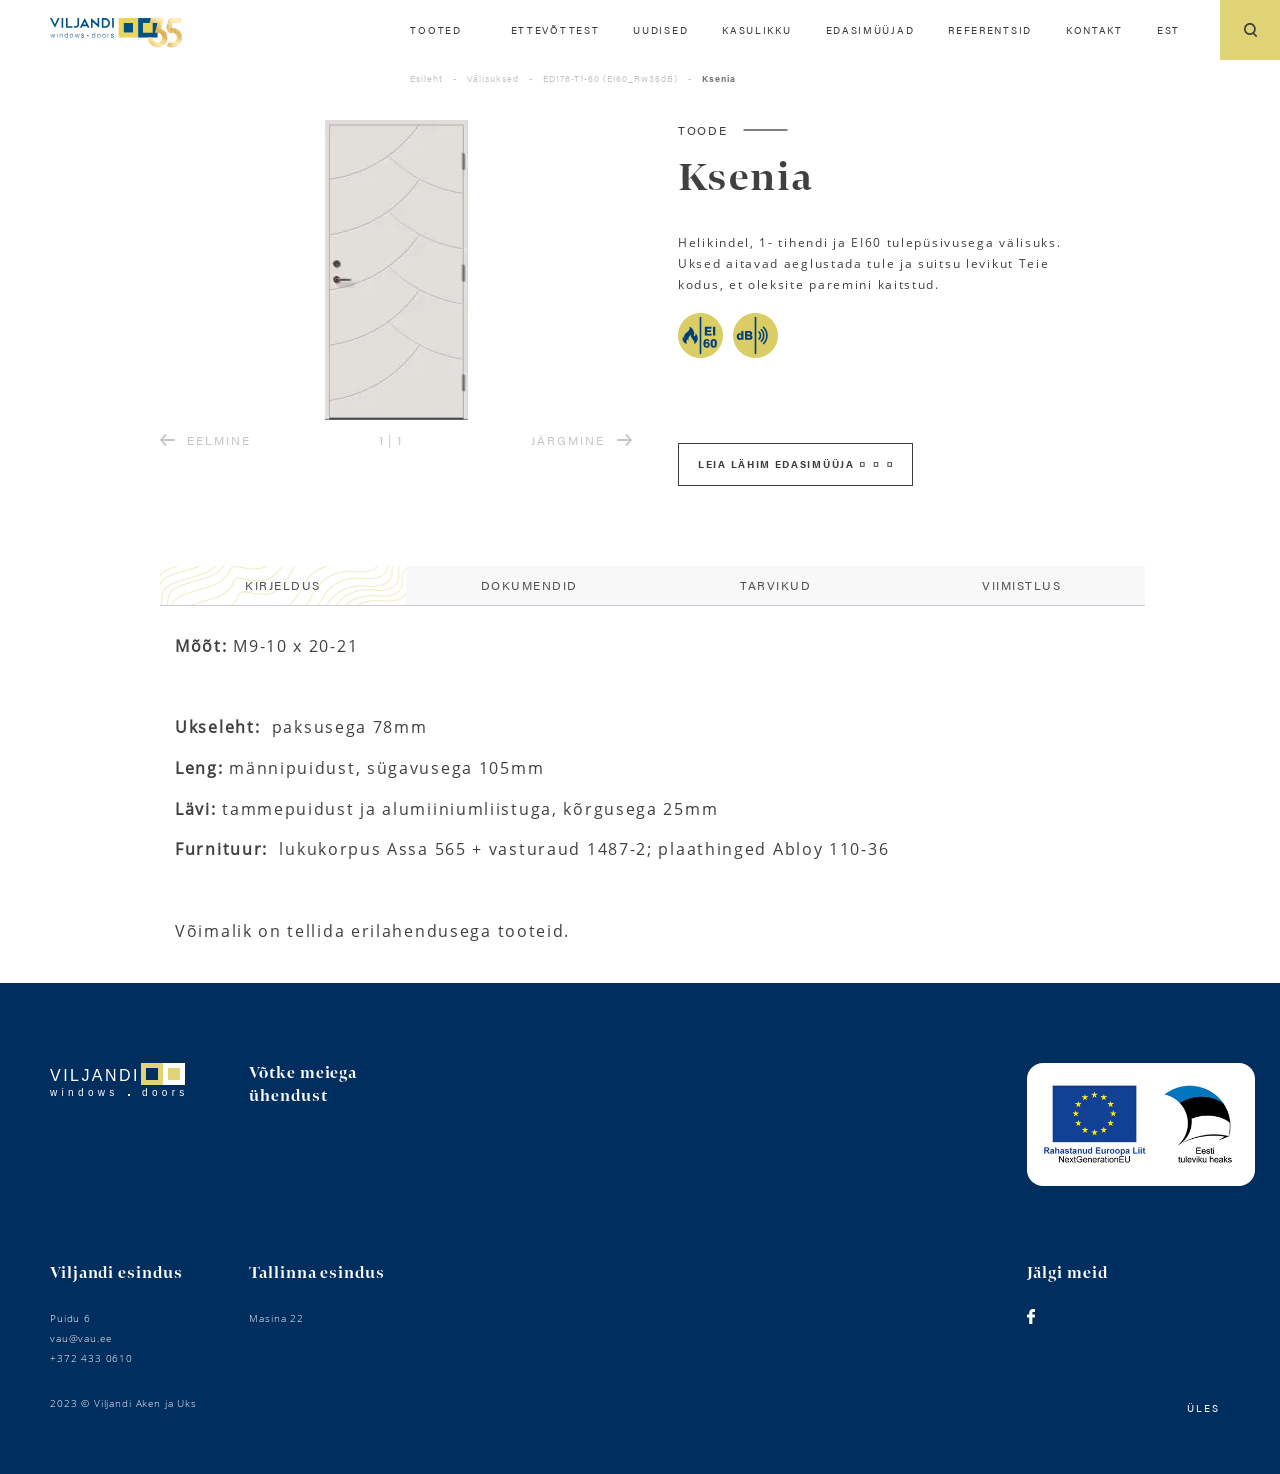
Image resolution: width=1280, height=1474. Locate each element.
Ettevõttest (555, 30)
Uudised (660, 30)
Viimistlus (1021, 585)
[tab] (283, 586)
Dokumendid (529, 585)
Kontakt (1094, 30)
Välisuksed (493, 78)
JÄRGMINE (581, 440)
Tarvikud (775, 585)
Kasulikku (756, 30)
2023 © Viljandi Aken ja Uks (123, 1403)
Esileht (426, 78)
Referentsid (990, 30)
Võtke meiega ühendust (303, 1084)
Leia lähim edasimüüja (795, 464)
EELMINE (205, 440)
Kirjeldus (283, 585)
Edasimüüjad (870, 30)
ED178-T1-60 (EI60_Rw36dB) (610, 78)
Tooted (435, 30)
